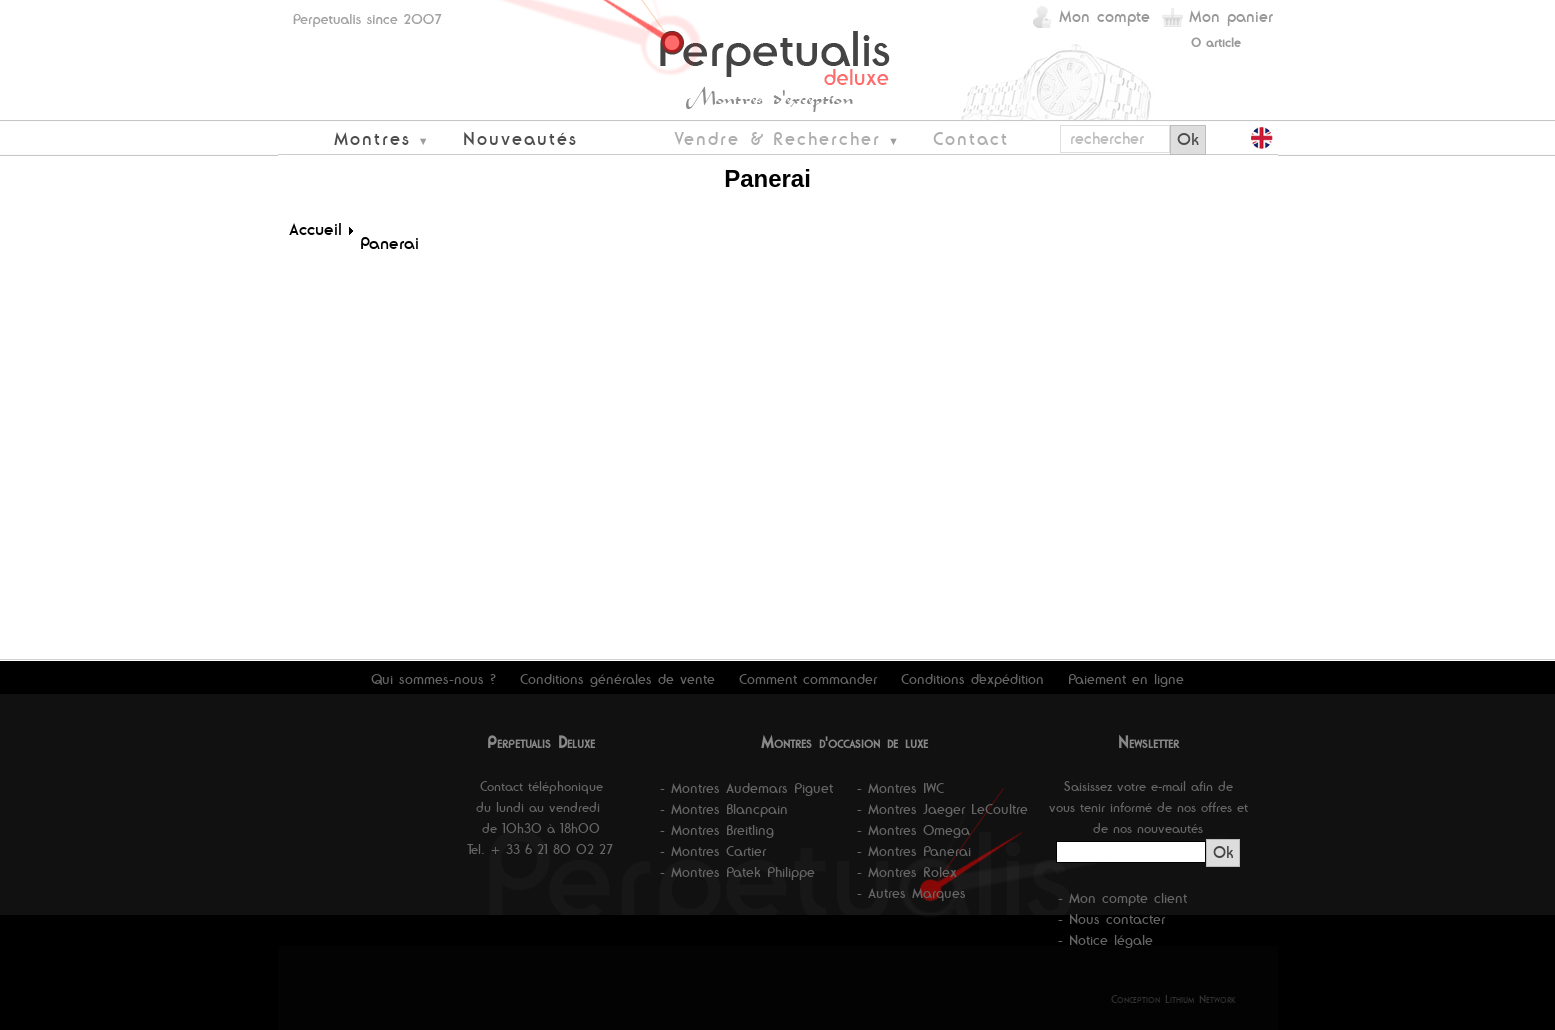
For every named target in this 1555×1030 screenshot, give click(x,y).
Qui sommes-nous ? (433, 679)
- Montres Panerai (914, 851)
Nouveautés (520, 138)
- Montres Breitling (717, 830)
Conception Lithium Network (1173, 999)
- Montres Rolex (907, 872)
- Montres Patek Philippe (737, 872)
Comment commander (808, 679)
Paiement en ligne (1126, 679)
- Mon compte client (1122, 898)
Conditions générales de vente (617, 679)
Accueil (315, 229)
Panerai (389, 243)
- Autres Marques (911, 893)
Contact (971, 138)
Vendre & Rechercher (777, 138)
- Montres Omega (913, 830)
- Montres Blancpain (724, 809)
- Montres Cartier (713, 851)
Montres (372, 138)
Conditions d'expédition (972, 679)
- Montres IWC (900, 788)
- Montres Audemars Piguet (746, 788)
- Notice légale (1105, 940)
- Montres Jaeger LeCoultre (942, 809)
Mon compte (1104, 16)
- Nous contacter (1111, 919)
